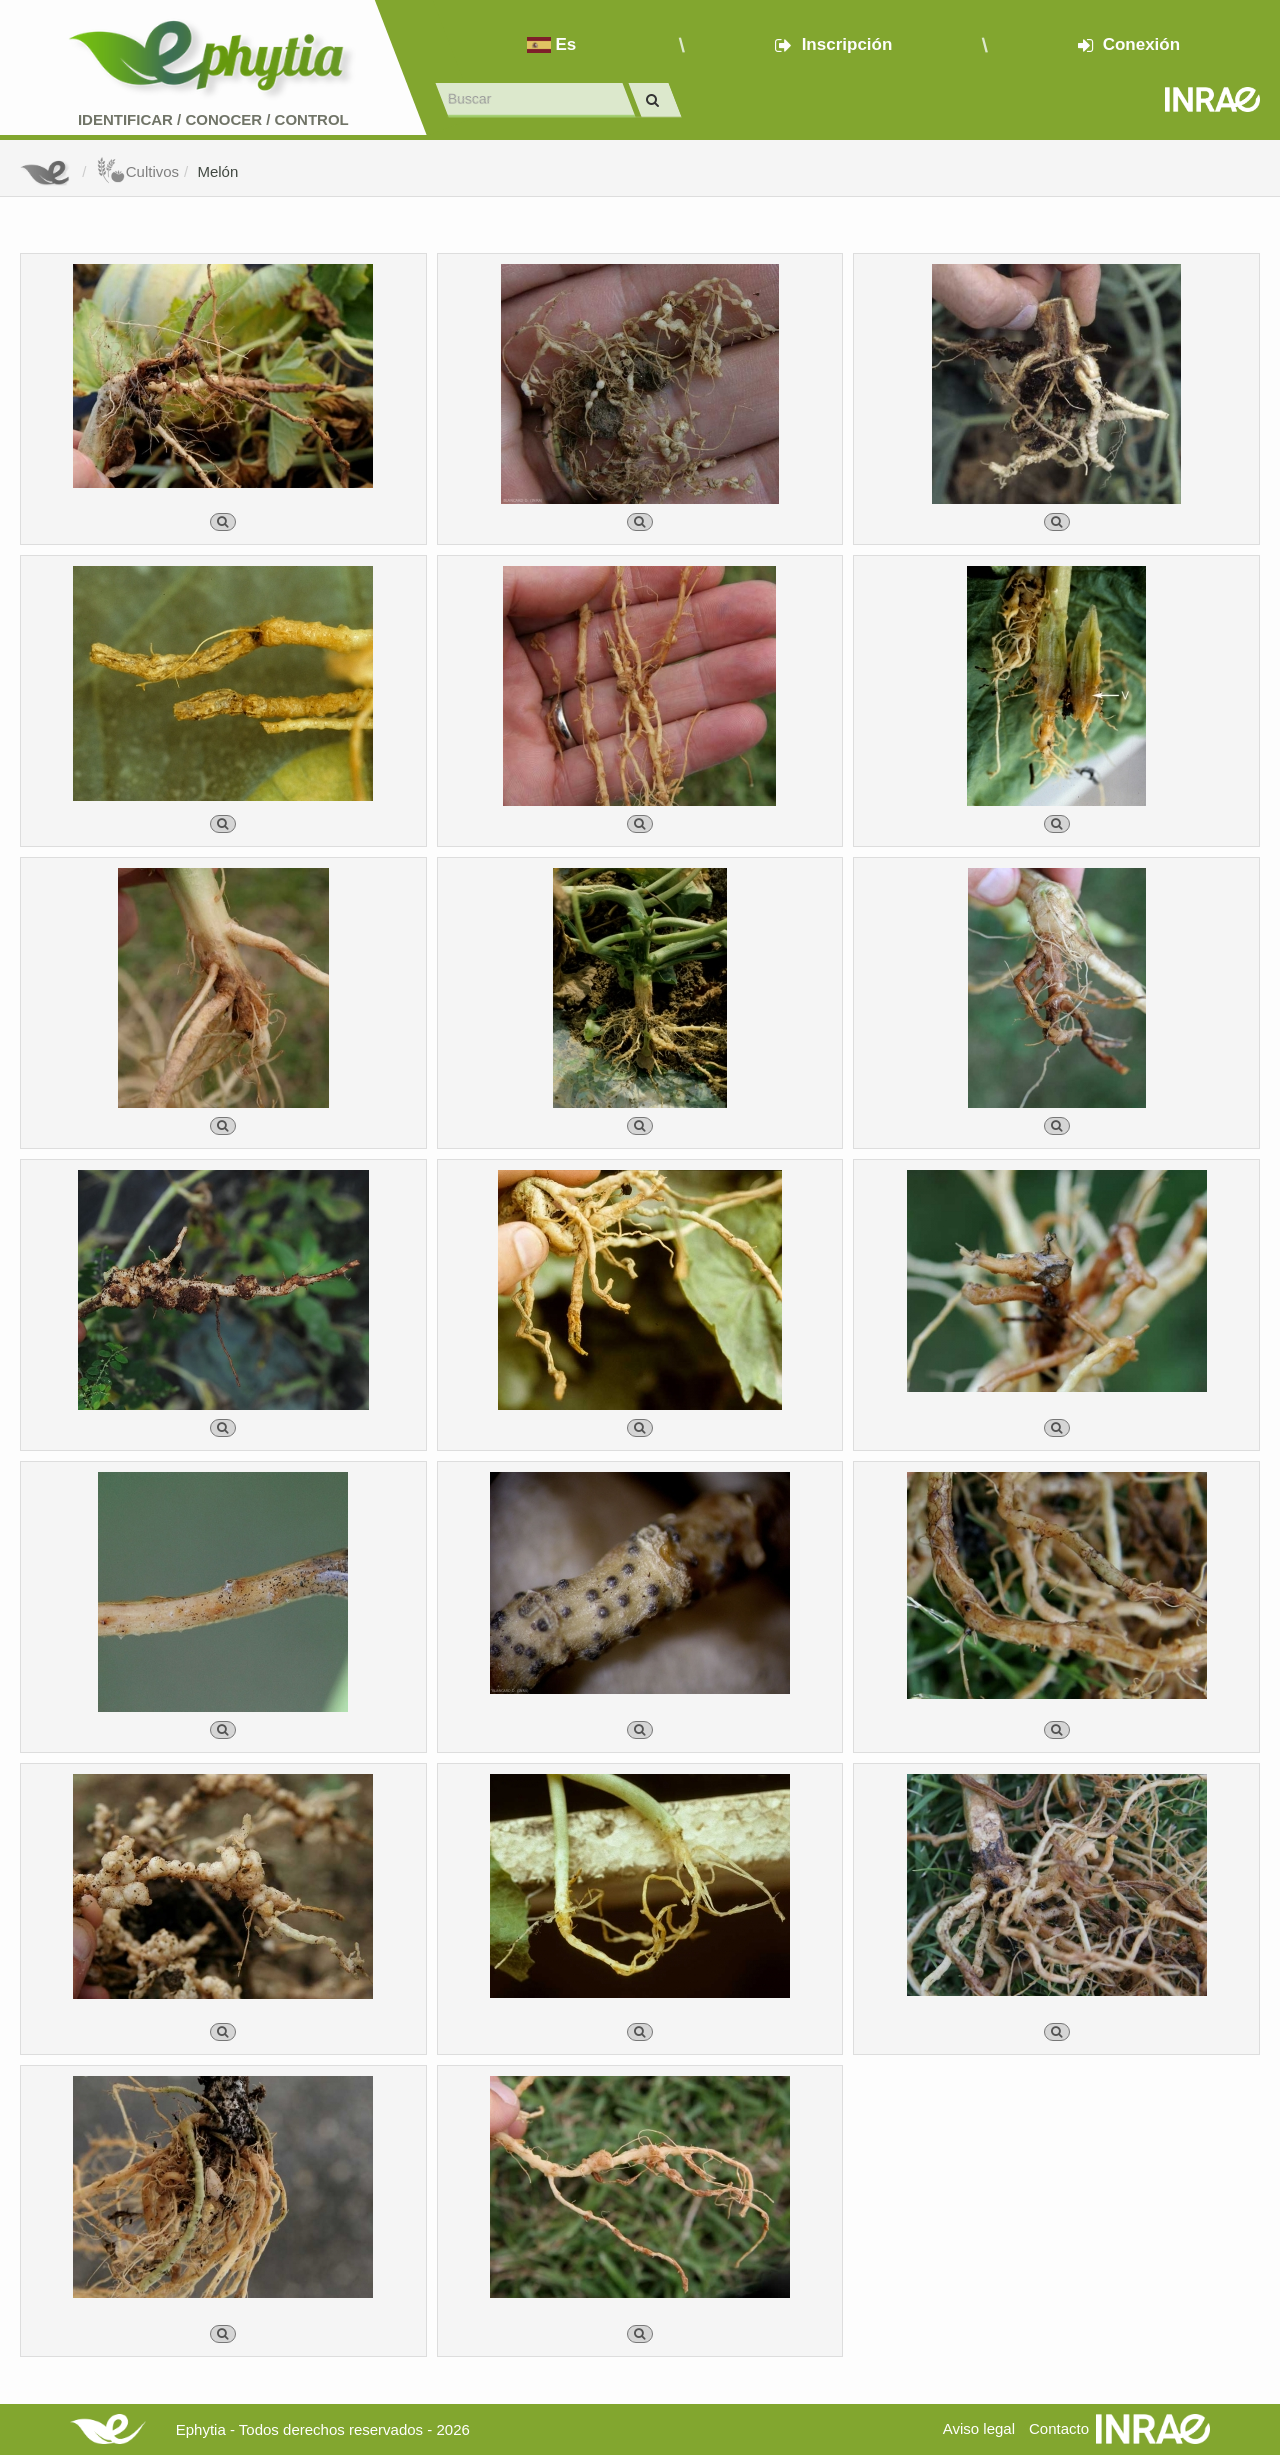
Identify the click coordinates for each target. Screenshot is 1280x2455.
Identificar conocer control (213, 119)
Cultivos (137, 171)
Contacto (1059, 2428)
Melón (217, 171)
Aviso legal (979, 2428)
